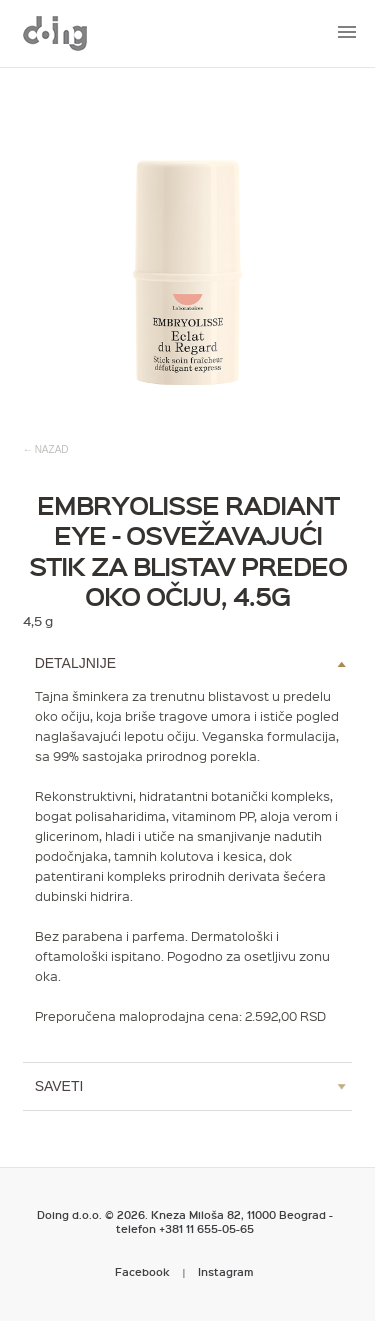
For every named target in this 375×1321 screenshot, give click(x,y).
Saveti (59, 1086)
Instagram (226, 1271)
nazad (52, 449)
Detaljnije (75, 663)
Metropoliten (55, 33)
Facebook (142, 1271)
